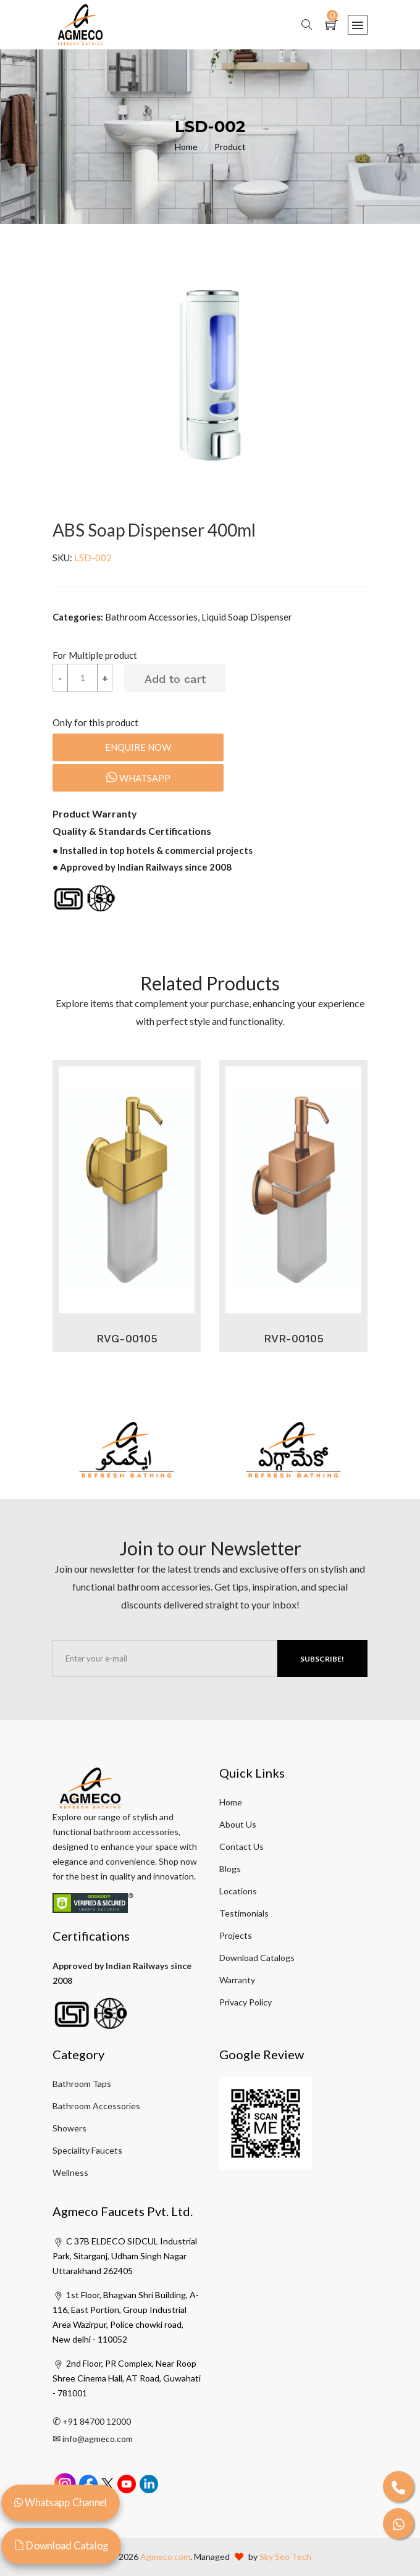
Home (194, 147)
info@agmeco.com (97, 2438)
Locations (238, 1891)
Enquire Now (138, 747)
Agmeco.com (165, 2556)
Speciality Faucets (87, 2150)
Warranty (237, 1980)
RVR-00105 (294, 1338)
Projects (235, 1935)
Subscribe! (322, 1658)
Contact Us (241, 1846)
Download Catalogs (257, 1957)
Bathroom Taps (81, 2083)
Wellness (70, 2172)
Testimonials (244, 1913)
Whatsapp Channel (60, 2502)
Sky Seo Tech (285, 2556)
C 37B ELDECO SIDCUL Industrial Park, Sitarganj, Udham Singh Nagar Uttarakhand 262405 (124, 2256)
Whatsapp (138, 777)
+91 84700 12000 (96, 2421)
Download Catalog (61, 2545)
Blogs (230, 1868)
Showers (69, 2128)
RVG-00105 (127, 1338)
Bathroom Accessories (96, 2106)
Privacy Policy (245, 2002)
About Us (237, 1824)
